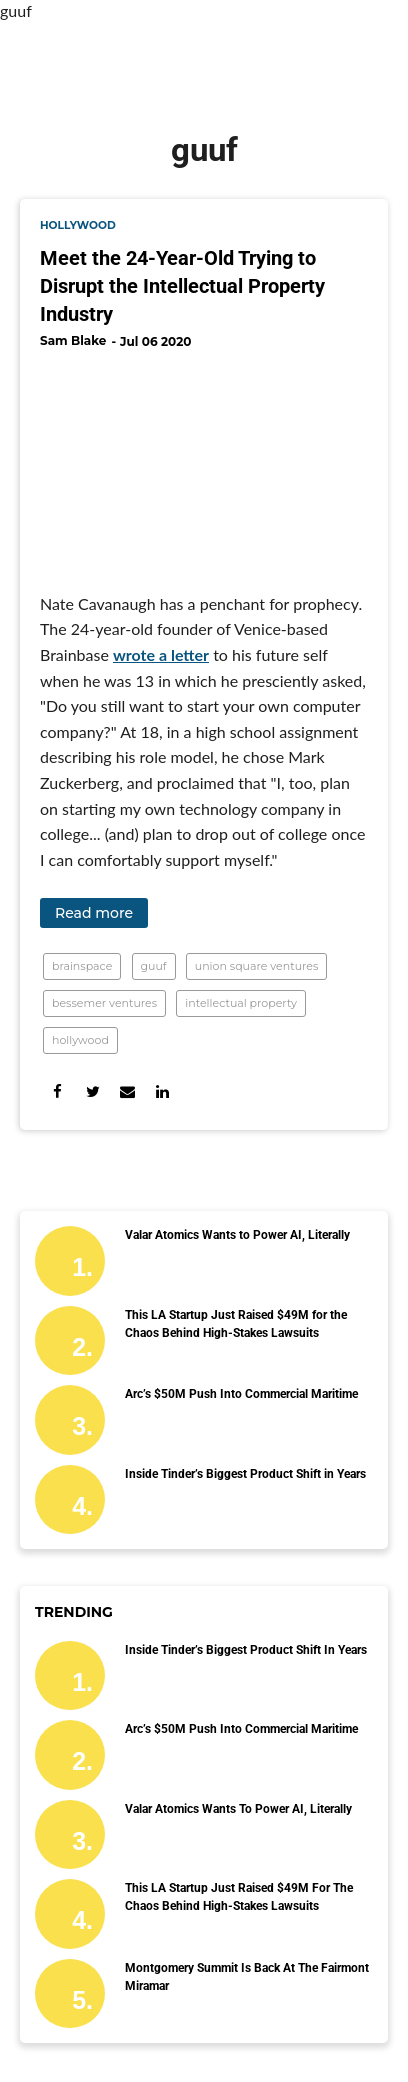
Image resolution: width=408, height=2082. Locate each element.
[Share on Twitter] (92, 1091)
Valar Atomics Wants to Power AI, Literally (237, 1235)
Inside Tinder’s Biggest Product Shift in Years (245, 1474)
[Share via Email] (127, 1091)
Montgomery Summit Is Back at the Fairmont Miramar (247, 1977)
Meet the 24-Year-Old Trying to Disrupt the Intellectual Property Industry (182, 286)
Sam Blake (73, 340)
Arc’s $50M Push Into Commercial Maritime (241, 1394)
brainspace (82, 966)
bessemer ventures (104, 1003)
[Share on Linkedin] (162, 1091)
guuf (154, 966)
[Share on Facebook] (57, 1091)
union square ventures (257, 966)
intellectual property (241, 1003)
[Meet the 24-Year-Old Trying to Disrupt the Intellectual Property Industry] (204, 463)
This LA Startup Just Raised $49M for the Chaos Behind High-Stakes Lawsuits (236, 1324)
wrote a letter (161, 654)
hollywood (78, 225)
